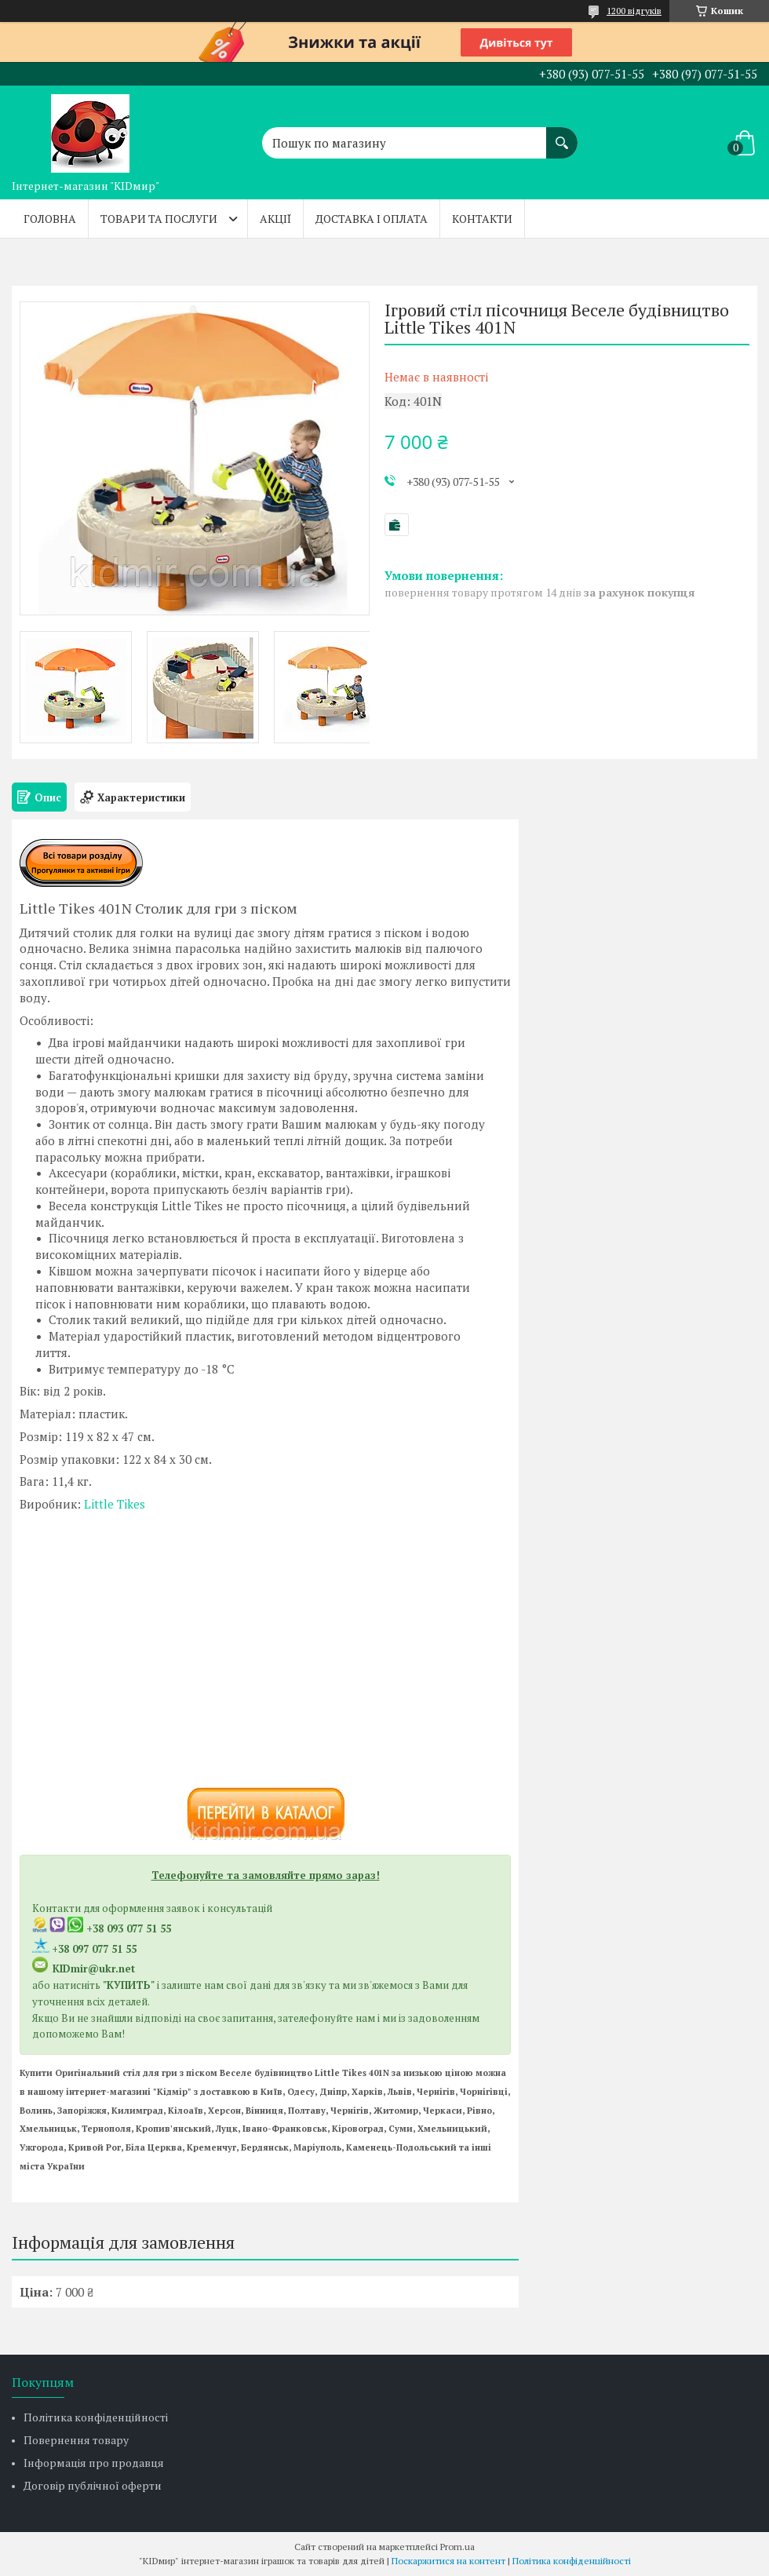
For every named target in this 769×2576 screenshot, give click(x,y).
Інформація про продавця (94, 2462)
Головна (50, 218)
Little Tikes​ (114, 1504)
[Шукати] (562, 135)
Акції (275, 218)
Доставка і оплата (371, 218)
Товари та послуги (158, 218)
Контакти (482, 218)
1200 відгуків (634, 10)
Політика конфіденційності (96, 2417)
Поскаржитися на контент (448, 2561)
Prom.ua (457, 2546)
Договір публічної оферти (93, 2485)
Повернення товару (76, 2439)
